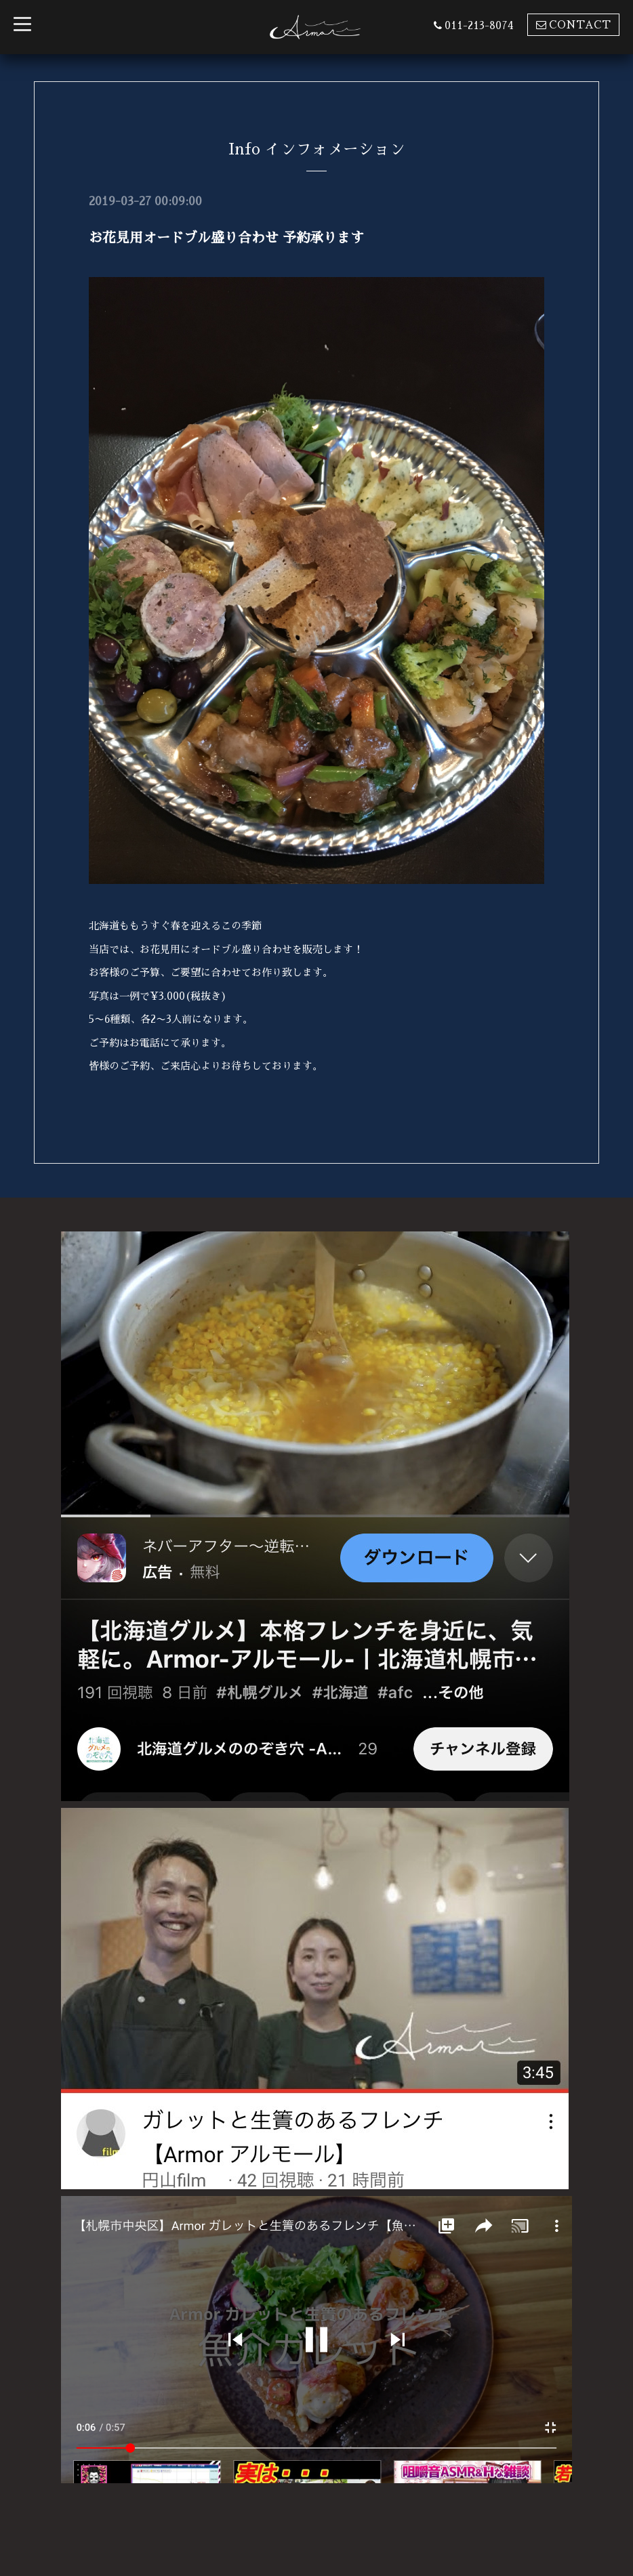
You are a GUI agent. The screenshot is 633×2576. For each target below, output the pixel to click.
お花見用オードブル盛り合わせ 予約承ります (226, 238)
